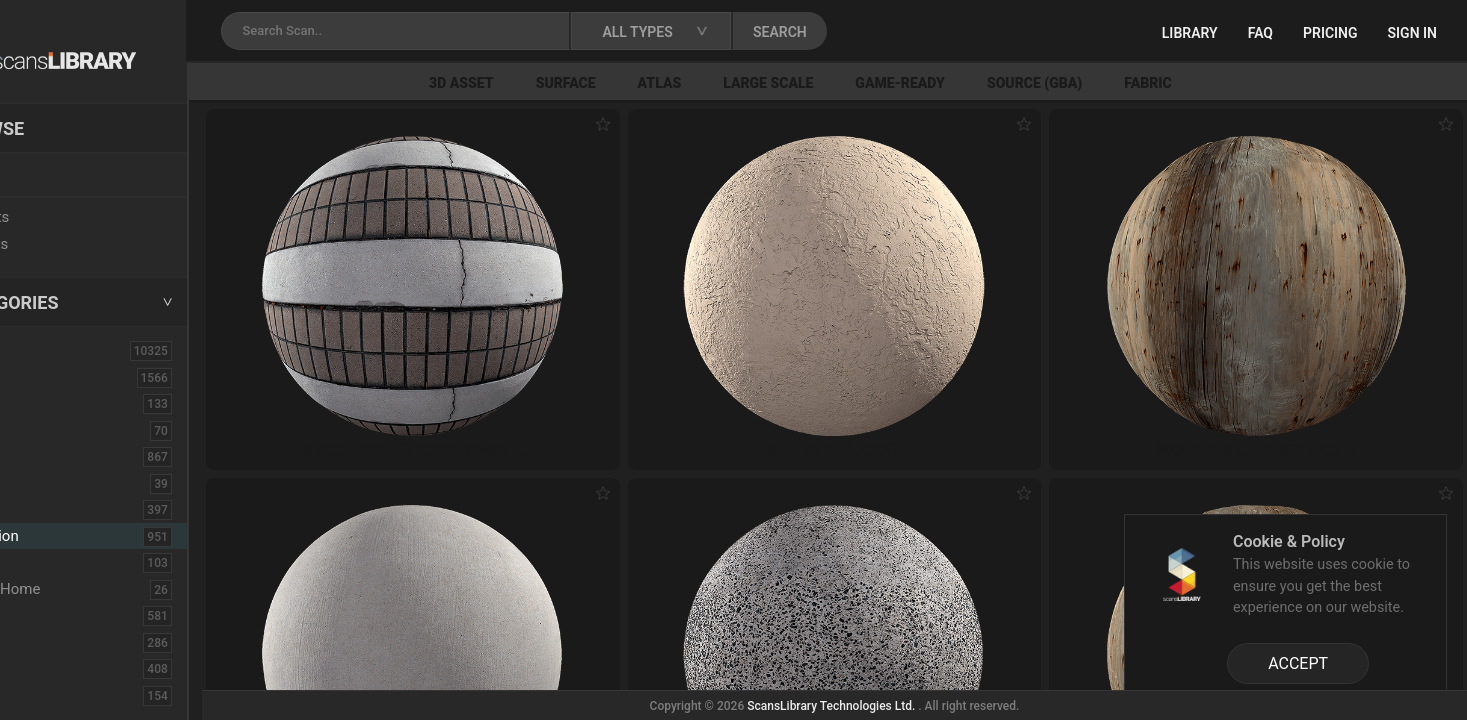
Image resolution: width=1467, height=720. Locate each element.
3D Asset (544, 83)
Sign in (1412, 33)
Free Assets (65, 244)
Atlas (743, 83)
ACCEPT (1298, 663)
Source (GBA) (1117, 83)
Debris (47, 562)
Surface (649, 83)
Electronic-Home (81, 589)
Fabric (1230, 83)
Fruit (41, 695)
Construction (72, 536)
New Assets (66, 217)
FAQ (1260, 33)
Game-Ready (983, 83)
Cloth (43, 483)
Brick (43, 430)
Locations (59, 176)
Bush (43, 456)
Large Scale (851, 83)
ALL (39, 350)
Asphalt (51, 403)
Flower (48, 668)
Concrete (56, 509)
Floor (43, 642)
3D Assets (60, 377)
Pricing (1330, 33)
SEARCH (879, 32)
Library (1190, 33)
